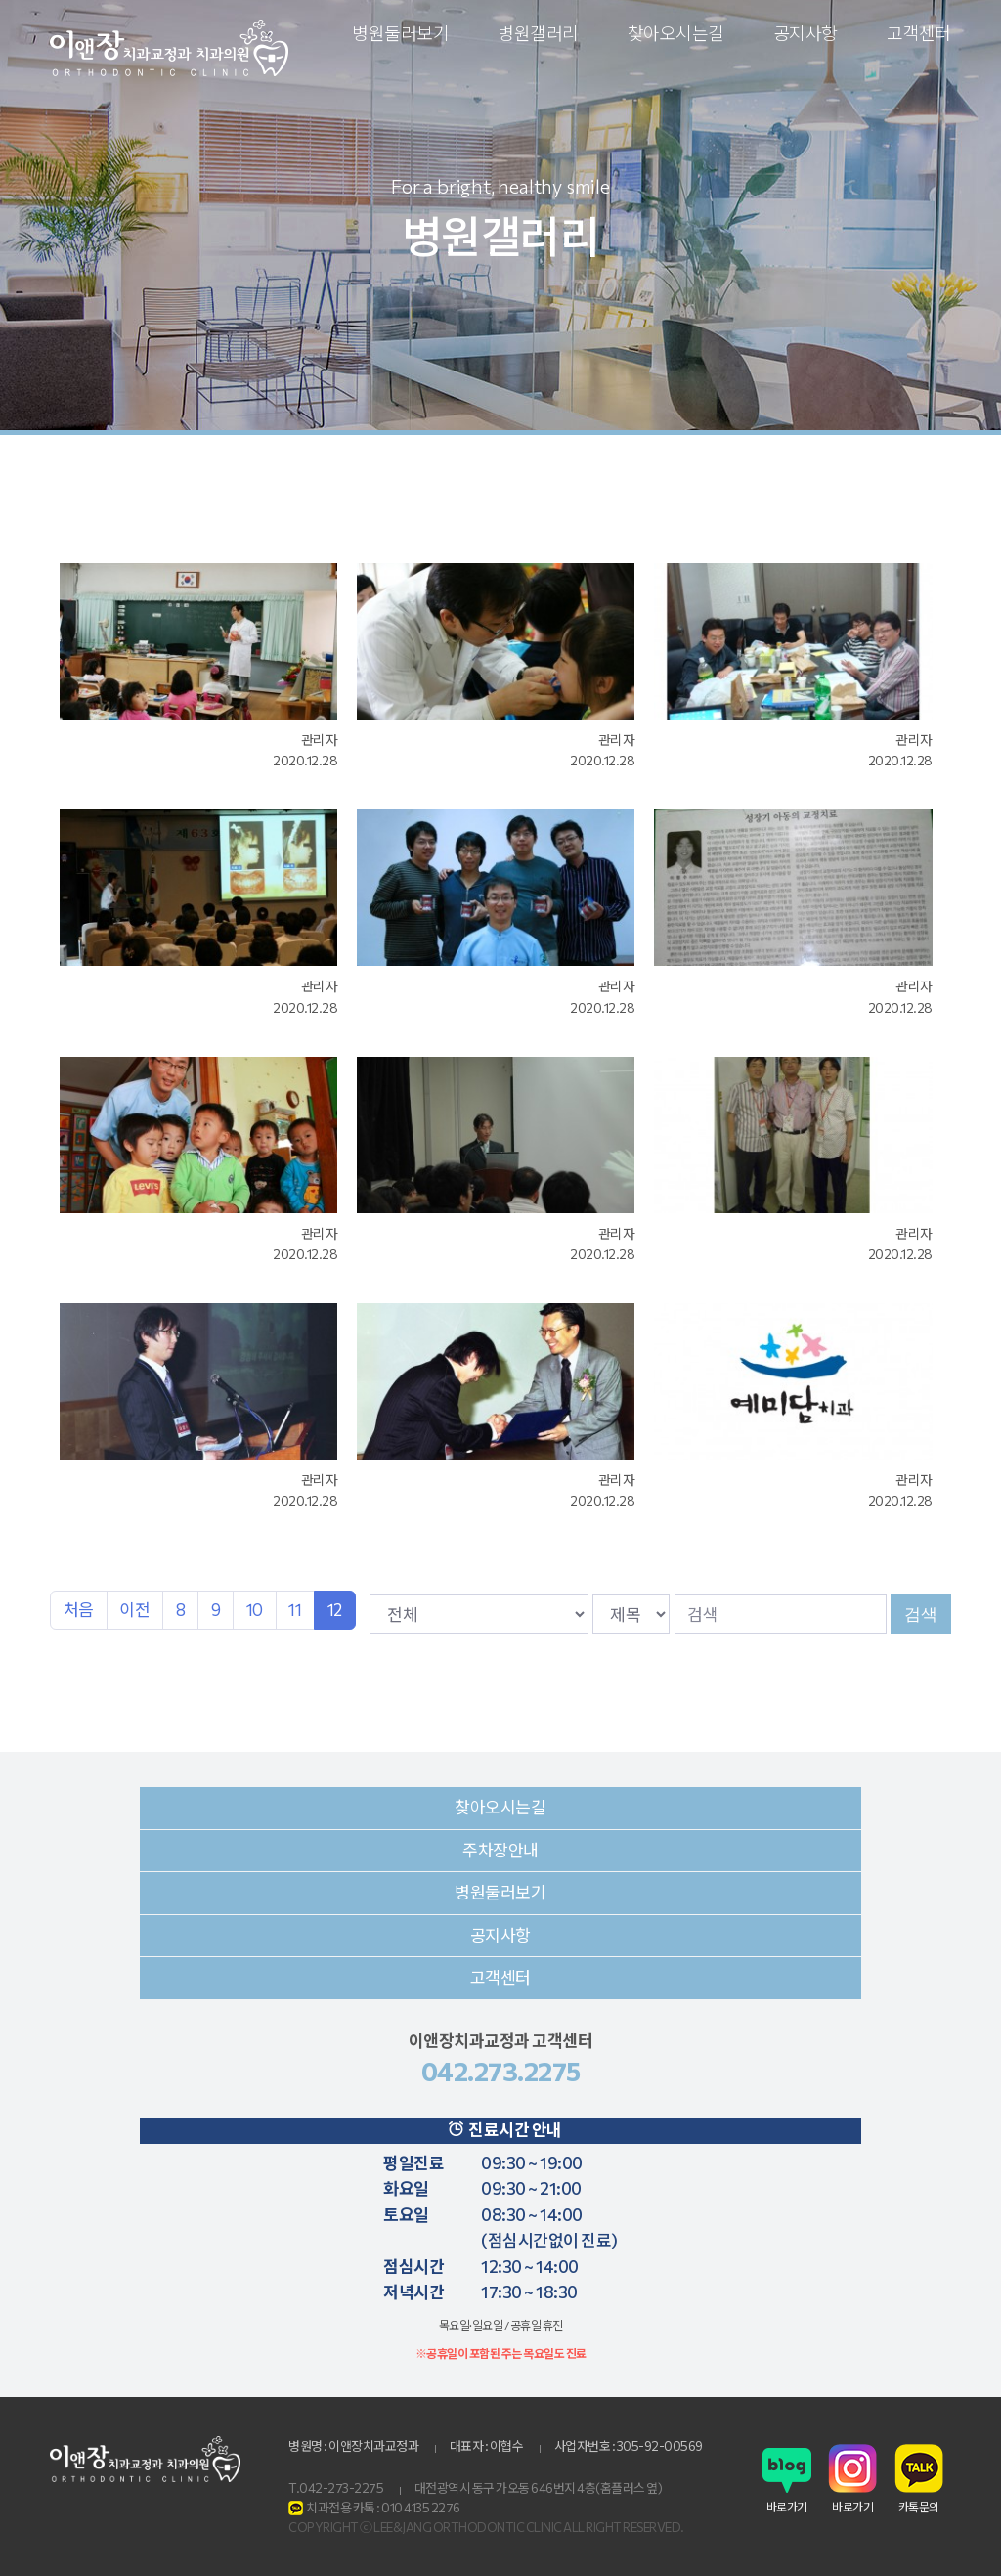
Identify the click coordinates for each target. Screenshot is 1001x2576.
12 (334, 1609)
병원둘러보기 (400, 33)
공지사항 (805, 33)
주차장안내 (500, 1850)
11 (294, 1609)
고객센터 (919, 33)
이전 (134, 1609)
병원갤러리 (538, 33)
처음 (79, 1609)
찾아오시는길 (676, 33)
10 (254, 1609)
